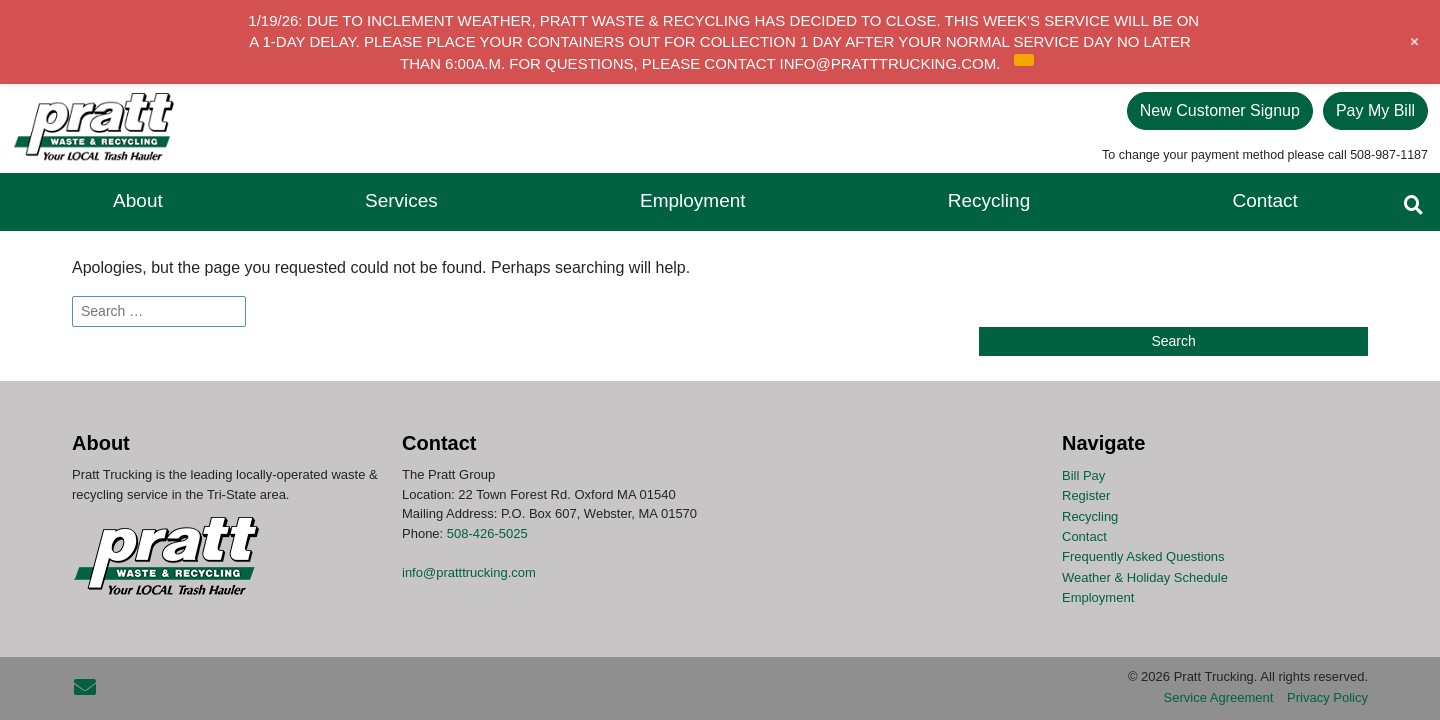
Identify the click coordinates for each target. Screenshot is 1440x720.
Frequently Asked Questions (1143, 556)
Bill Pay (1083, 475)
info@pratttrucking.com (469, 572)
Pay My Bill (1375, 110)
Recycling (1090, 515)
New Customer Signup (1220, 110)
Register (1086, 495)
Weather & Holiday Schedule (1145, 576)
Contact (1084, 536)
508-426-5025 (487, 533)
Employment (1098, 597)
